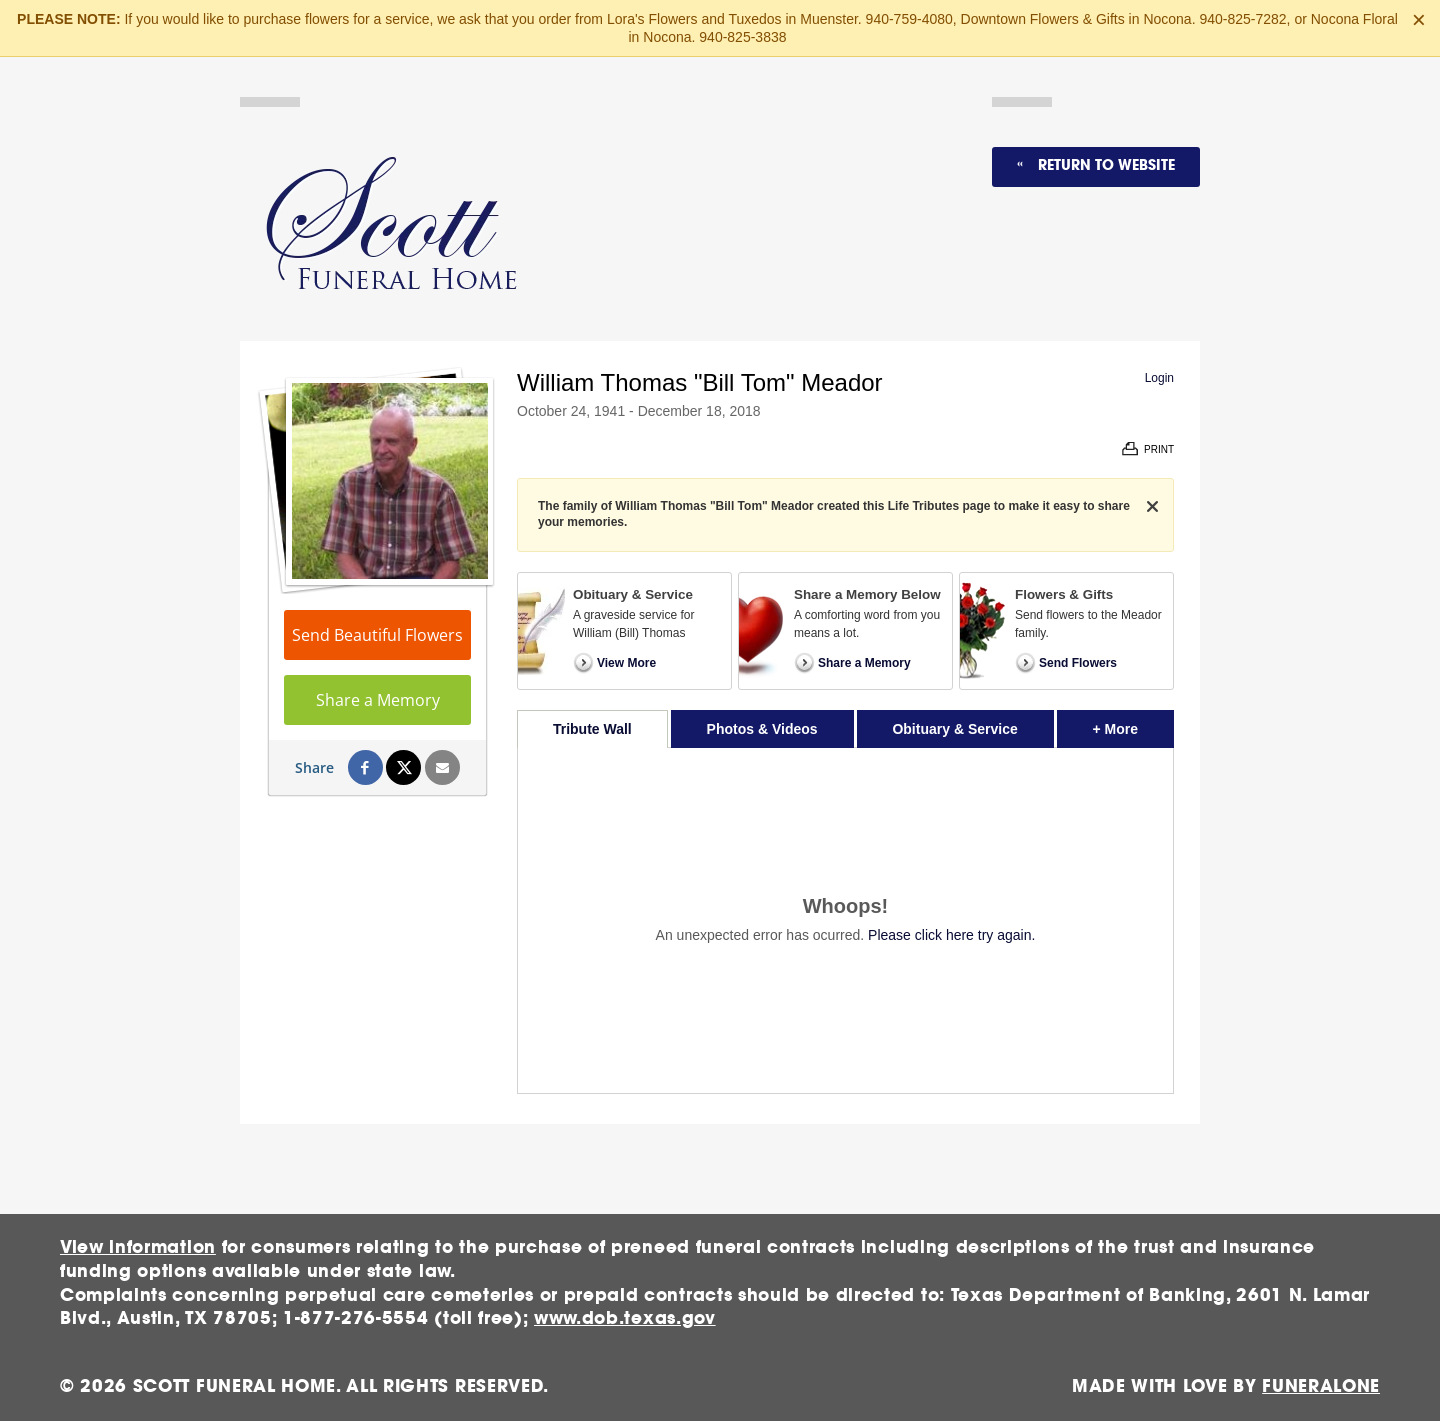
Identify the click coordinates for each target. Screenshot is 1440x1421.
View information (138, 1247)
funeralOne (1321, 1386)
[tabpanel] (845, 920)
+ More (1133, 723)
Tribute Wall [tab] (592, 729)
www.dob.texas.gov (625, 1318)
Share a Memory (378, 700)
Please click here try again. (951, 935)
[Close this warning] (1419, 20)
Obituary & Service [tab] (954, 729)
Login (1159, 378)
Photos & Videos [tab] (762, 729)
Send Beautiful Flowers (377, 635)
